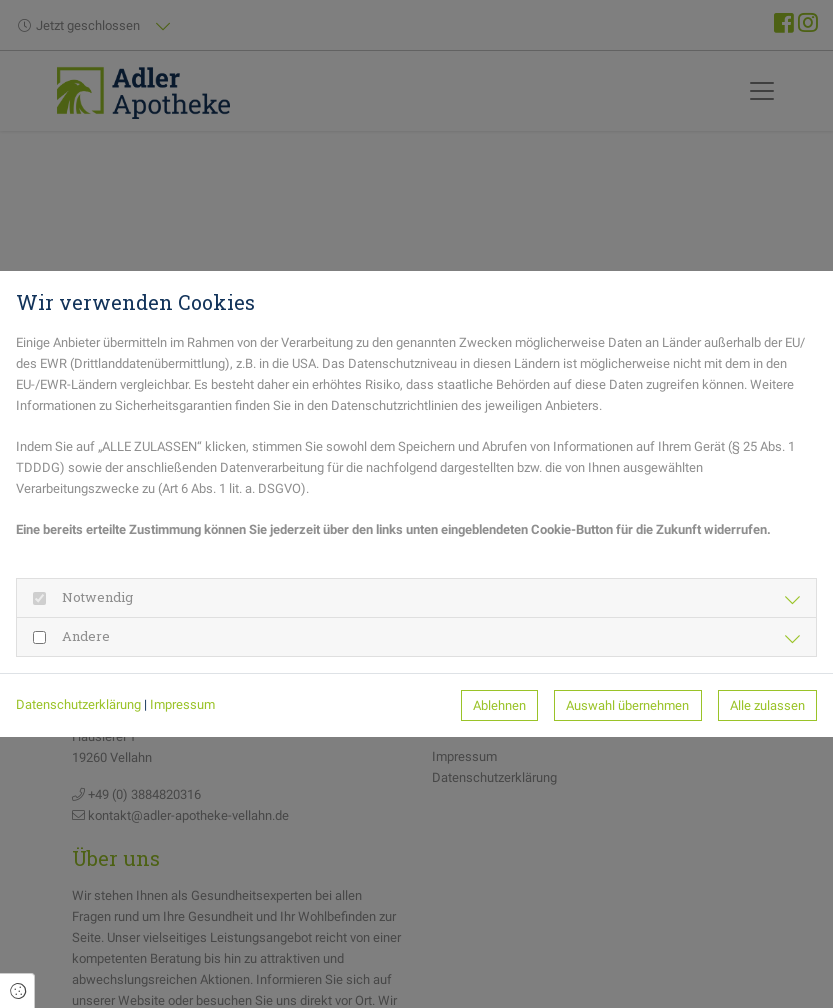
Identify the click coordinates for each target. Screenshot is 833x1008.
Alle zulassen (767, 705)
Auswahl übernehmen (627, 705)
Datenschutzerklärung (78, 704)
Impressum (182, 704)
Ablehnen (499, 705)
